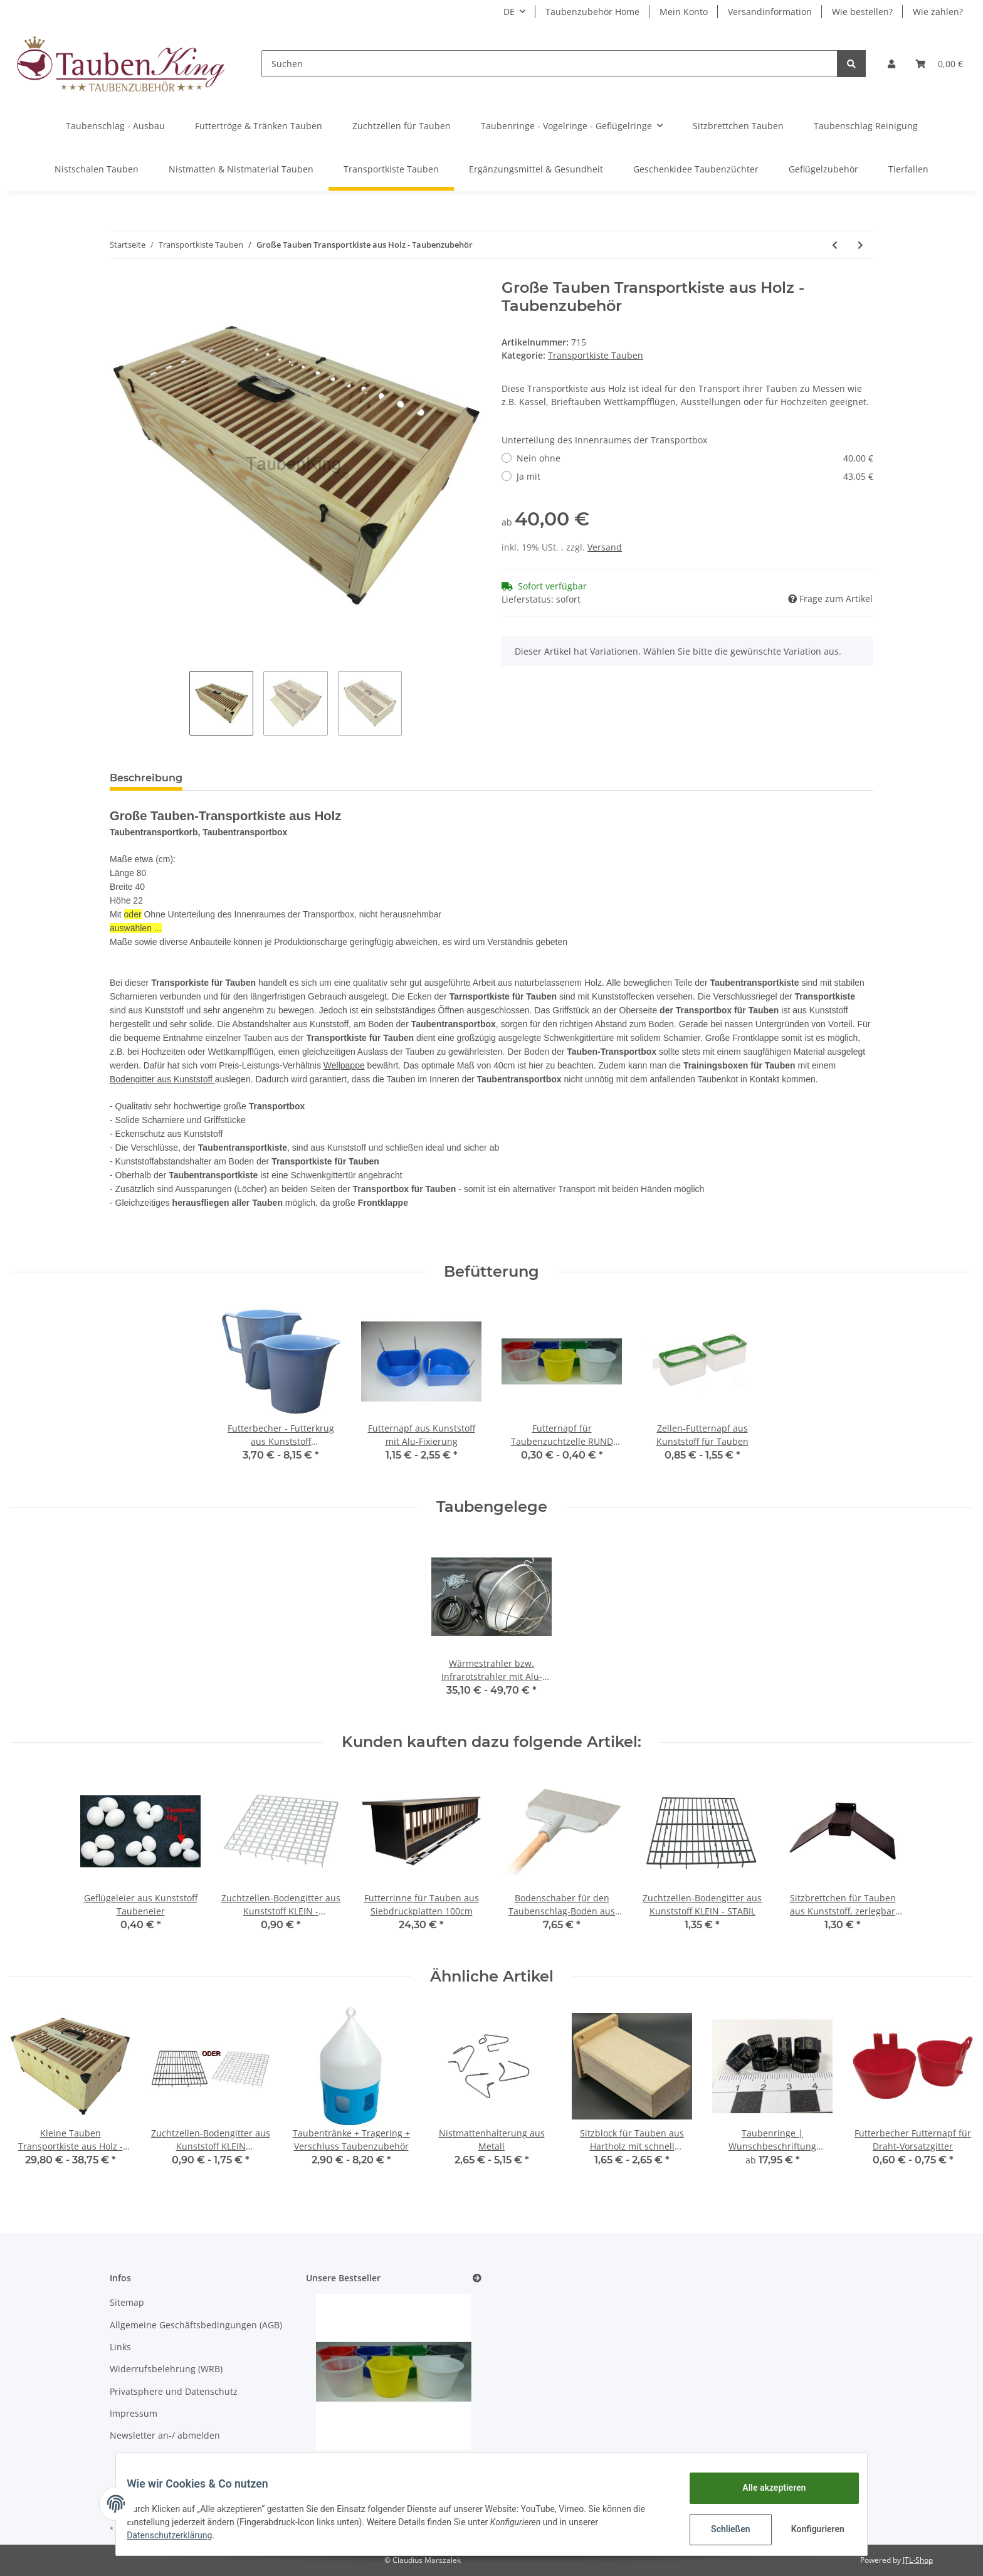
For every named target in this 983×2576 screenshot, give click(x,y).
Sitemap (127, 2302)
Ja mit (695, 476)
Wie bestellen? (862, 12)
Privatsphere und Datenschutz (174, 2391)
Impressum (133, 2413)
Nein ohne (695, 458)
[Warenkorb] (939, 63)
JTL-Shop (918, 2560)
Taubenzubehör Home (592, 12)
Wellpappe (344, 1065)
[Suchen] (549, 63)
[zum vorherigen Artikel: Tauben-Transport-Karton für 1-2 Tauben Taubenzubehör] (835, 244)
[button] (891, 63)
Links (120, 2347)
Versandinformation (770, 12)
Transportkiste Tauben (595, 355)
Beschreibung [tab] (146, 778)
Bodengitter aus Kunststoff (162, 1079)
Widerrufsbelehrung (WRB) (166, 2369)
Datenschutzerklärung (178, 2535)
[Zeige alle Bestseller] (477, 2278)
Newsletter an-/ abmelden (165, 2435)
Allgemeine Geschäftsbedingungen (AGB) (196, 2325)
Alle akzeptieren (764, 2488)
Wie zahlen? (938, 12)
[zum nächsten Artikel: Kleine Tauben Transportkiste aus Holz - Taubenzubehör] (860, 244)
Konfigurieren (809, 2529)
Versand (604, 547)
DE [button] (509, 12)
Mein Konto (684, 12)
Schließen (721, 2529)
